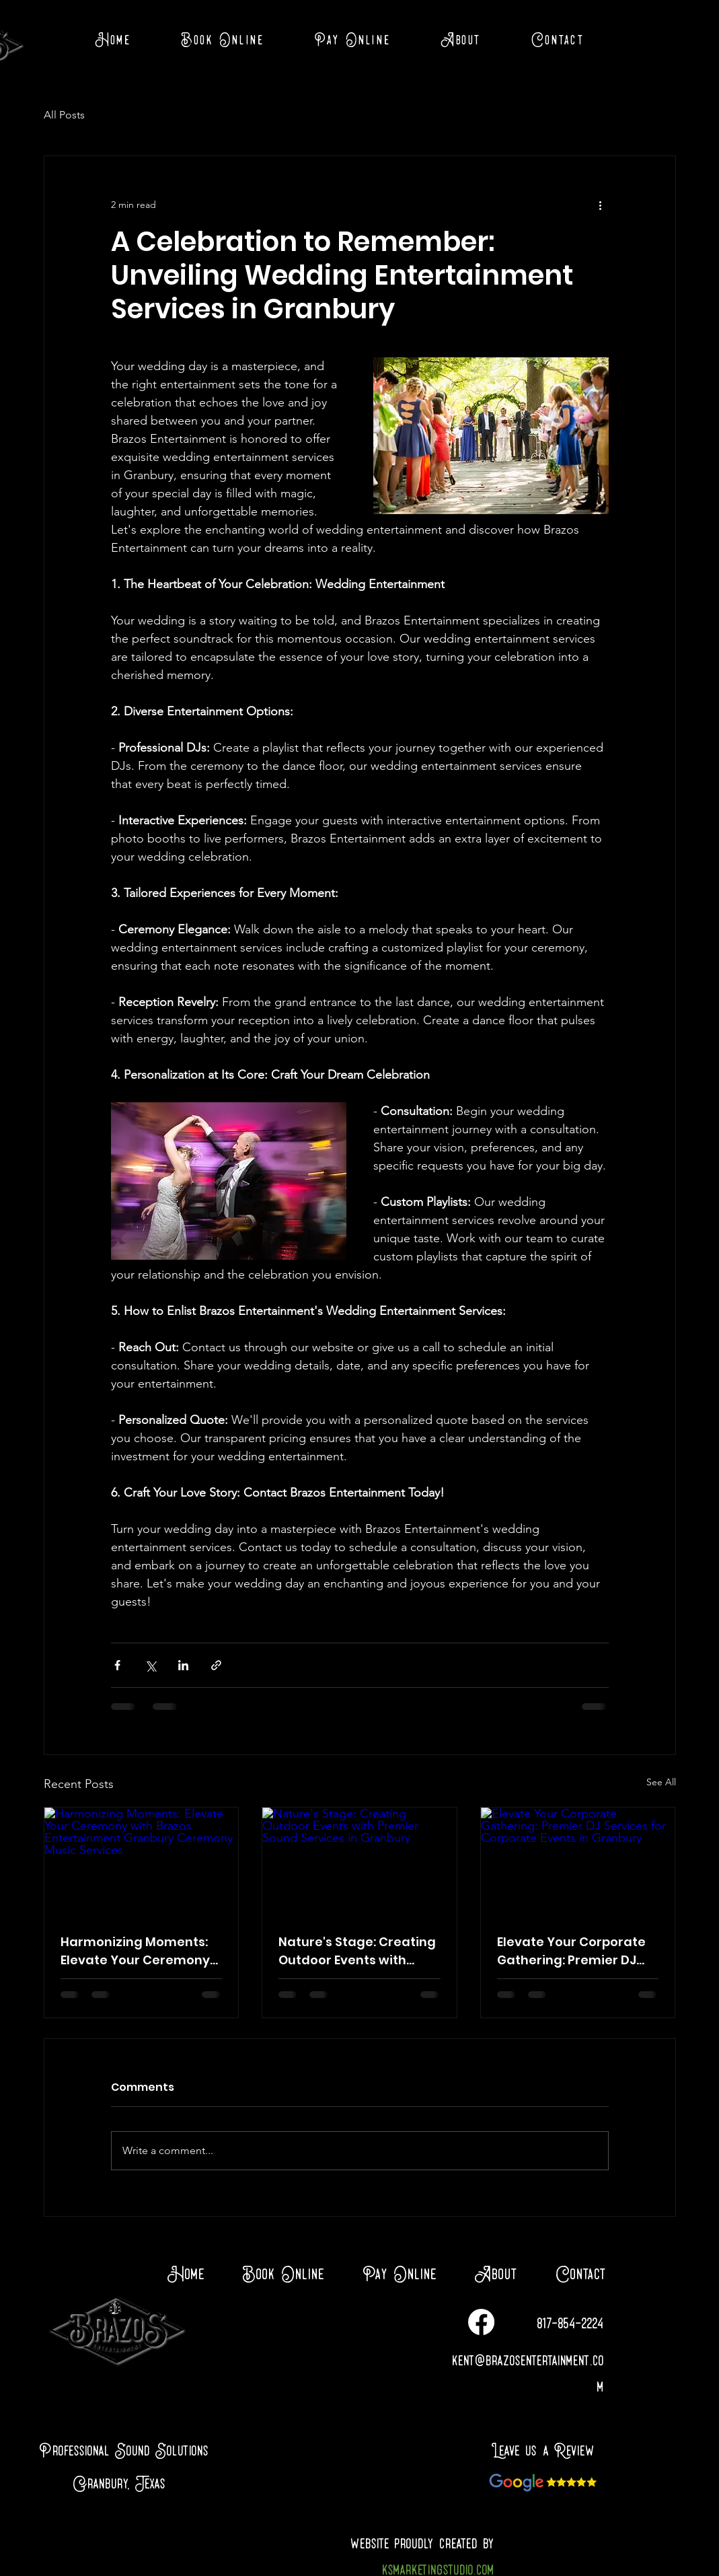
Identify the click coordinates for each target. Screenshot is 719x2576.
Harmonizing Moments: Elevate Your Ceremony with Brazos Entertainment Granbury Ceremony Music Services (139, 1951)
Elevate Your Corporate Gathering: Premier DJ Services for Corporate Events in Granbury (571, 1951)
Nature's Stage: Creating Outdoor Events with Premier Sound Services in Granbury (357, 1951)
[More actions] (601, 204)
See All (661, 1782)
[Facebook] (481, 2322)
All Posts (64, 114)
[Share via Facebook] (117, 1665)
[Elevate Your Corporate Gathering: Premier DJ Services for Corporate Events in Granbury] (578, 1862)
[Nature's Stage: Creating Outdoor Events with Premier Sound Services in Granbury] (359, 1862)
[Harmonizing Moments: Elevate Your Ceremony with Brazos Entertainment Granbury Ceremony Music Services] (141, 1862)
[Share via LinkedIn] (183, 1665)
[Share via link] (216, 1665)
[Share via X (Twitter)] (150, 1665)
